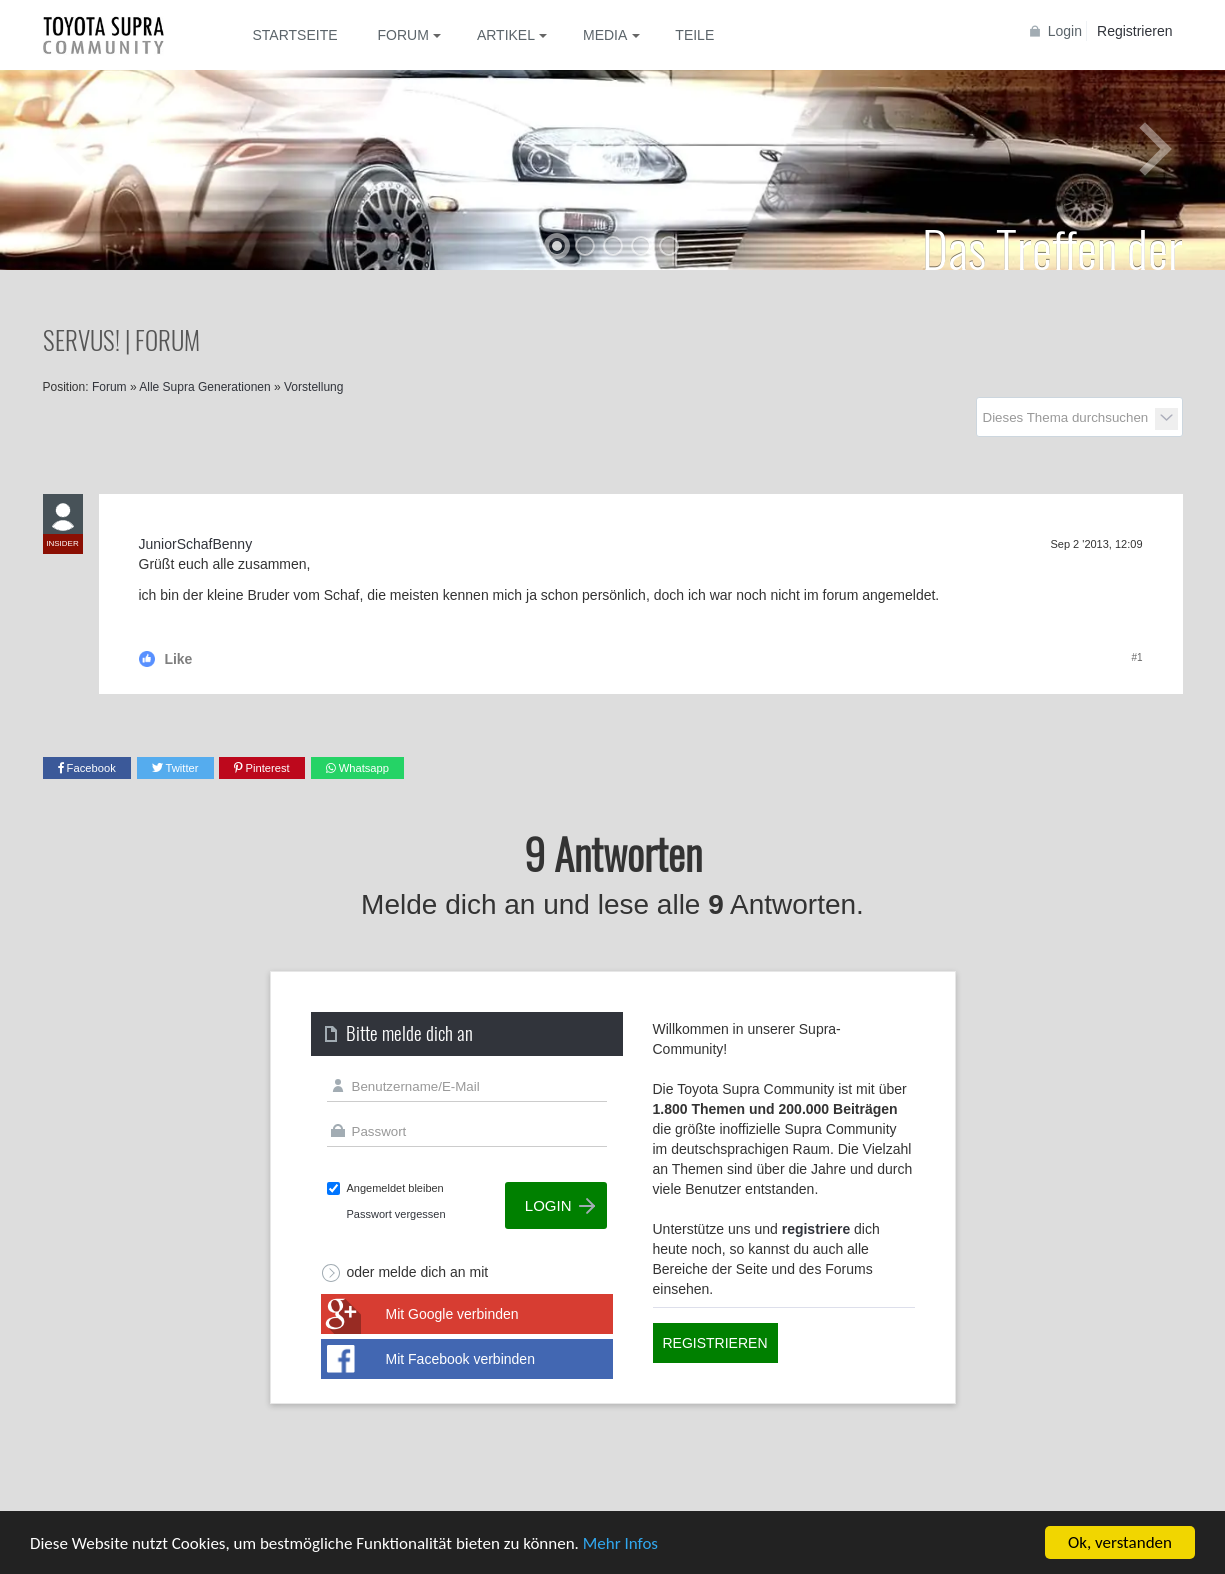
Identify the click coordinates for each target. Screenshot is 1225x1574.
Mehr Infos (620, 1543)
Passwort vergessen (396, 1214)
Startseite (295, 35)
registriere (816, 1229)
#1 (1136, 657)
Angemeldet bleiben (395, 1188)
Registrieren (1134, 31)
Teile (694, 35)
